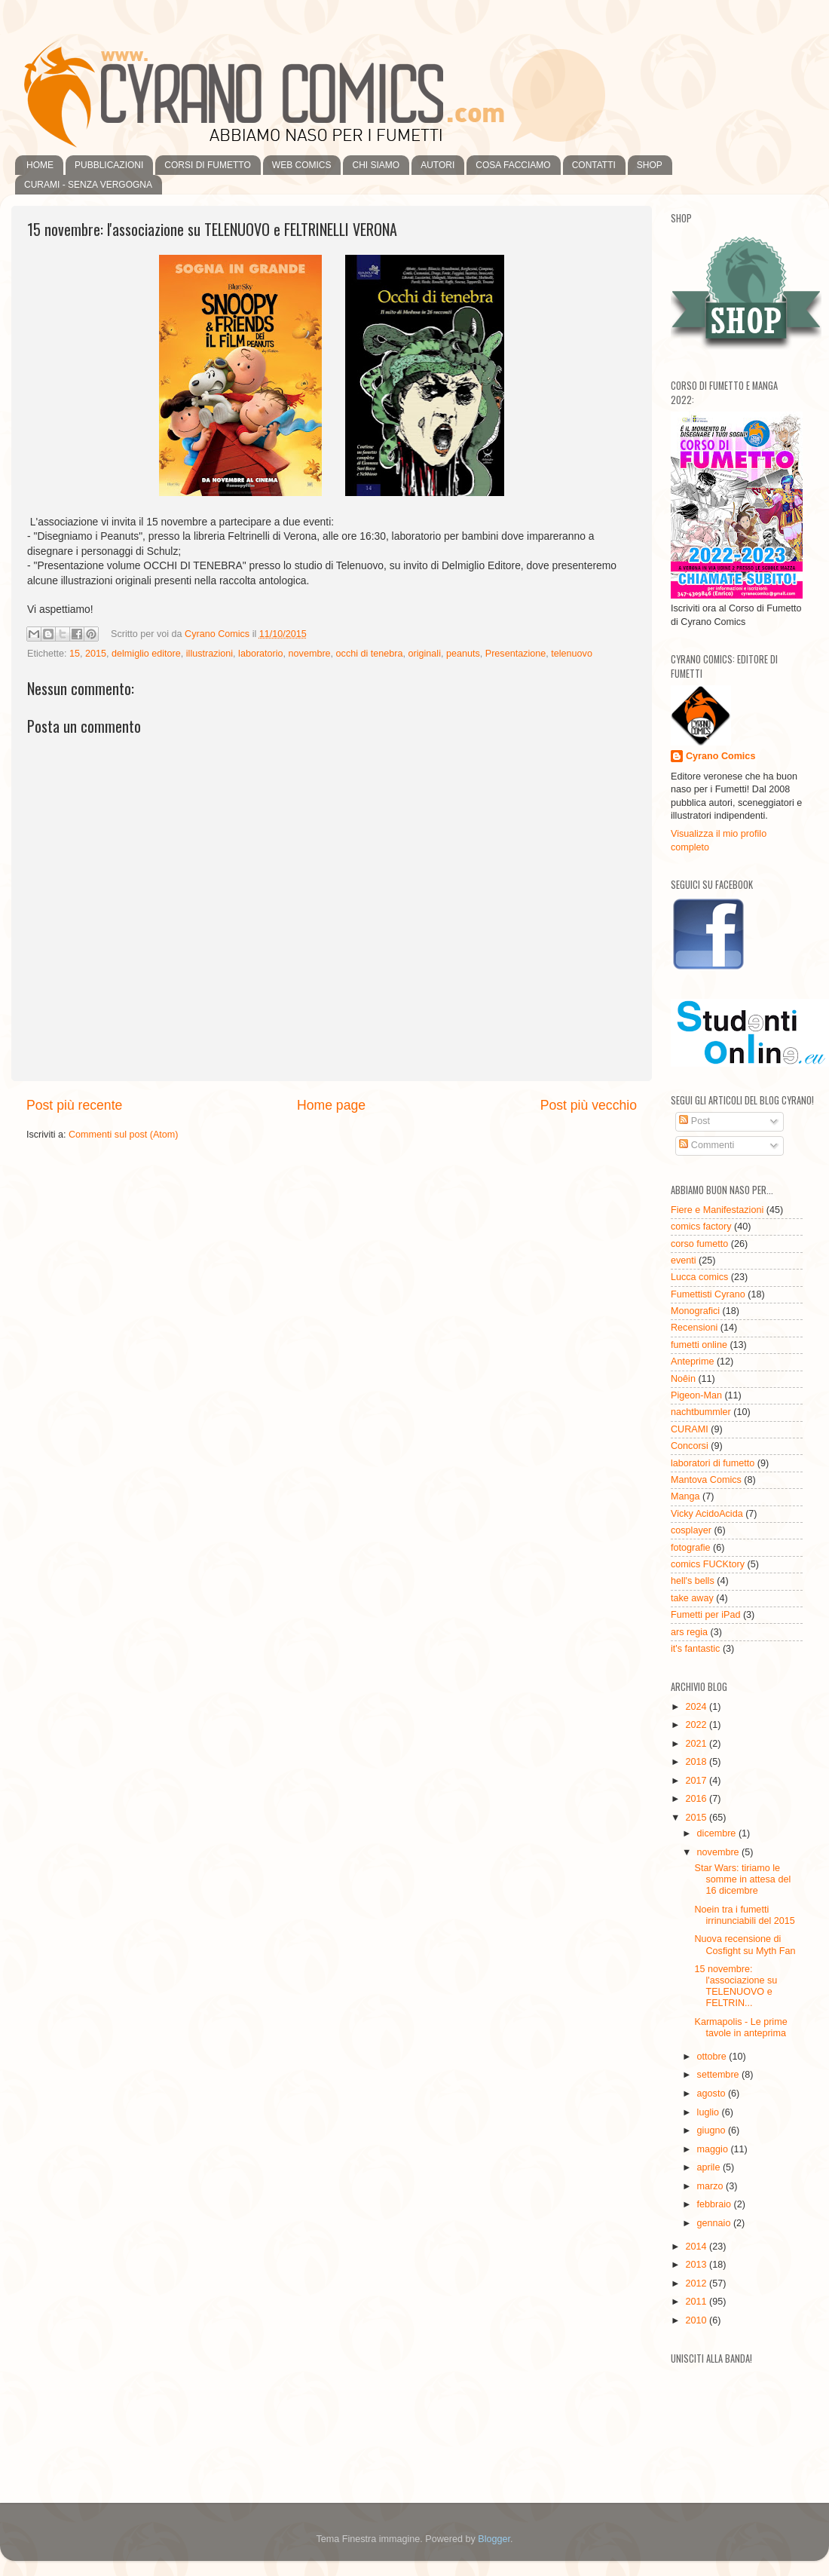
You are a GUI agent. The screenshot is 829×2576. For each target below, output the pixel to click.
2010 (697, 2320)
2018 (697, 1762)
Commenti (706, 1145)
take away (692, 1598)
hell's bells (692, 1581)
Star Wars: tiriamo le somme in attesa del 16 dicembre (742, 1879)
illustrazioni (209, 653)
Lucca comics (699, 1277)
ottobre (713, 2056)
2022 (697, 1725)
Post (694, 1121)
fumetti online (699, 1345)
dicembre (718, 1833)
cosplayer (691, 1530)
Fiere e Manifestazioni (717, 1210)
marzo (712, 2186)
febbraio (715, 2204)
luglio (709, 2112)
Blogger (494, 2539)
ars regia (689, 1632)
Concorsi (689, 1446)
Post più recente (74, 1105)
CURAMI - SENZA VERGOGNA (88, 184)
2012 (697, 2283)
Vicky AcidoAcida (707, 1514)
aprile (710, 2167)
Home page (331, 1105)
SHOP (649, 165)
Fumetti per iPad (705, 1615)
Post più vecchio (588, 1105)
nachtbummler (701, 1412)
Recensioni (694, 1327)
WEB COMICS (302, 165)
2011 (697, 2301)
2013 (697, 2264)
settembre (719, 2074)
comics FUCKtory (708, 1564)
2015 (95, 653)
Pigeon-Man (696, 1395)
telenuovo (571, 653)
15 (74, 653)
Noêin (683, 1379)
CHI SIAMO (375, 165)
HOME (40, 165)
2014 (697, 2246)
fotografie (691, 1547)
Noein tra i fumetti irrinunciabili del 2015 (744, 1915)
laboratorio (260, 653)
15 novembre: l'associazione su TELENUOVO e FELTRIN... (735, 1986)
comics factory (701, 1226)
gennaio (715, 2223)
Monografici (695, 1311)
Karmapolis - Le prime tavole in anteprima (740, 2027)
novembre (310, 653)
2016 (697, 1798)
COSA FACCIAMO (513, 165)
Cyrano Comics (720, 756)
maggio (714, 2149)
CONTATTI (594, 165)
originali (424, 653)
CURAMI (689, 1429)
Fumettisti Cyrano (708, 1294)
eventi (683, 1260)
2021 (697, 1743)
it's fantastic (695, 1648)
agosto (712, 2093)
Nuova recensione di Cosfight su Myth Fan (744, 1945)
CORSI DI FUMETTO (207, 165)
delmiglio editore (146, 653)
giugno (712, 2130)
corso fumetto (699, 1244)
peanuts (463, 653)
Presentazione (515, 653)
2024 (697, 1707)
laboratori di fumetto (712, 1463)
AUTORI (437, 165)
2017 (697, 1780)
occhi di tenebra (369, 653)
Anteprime (692, 1361)
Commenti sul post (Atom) (124, 1134)
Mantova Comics (706, 1480)
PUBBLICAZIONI (109, 165)
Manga (685, 1496)
